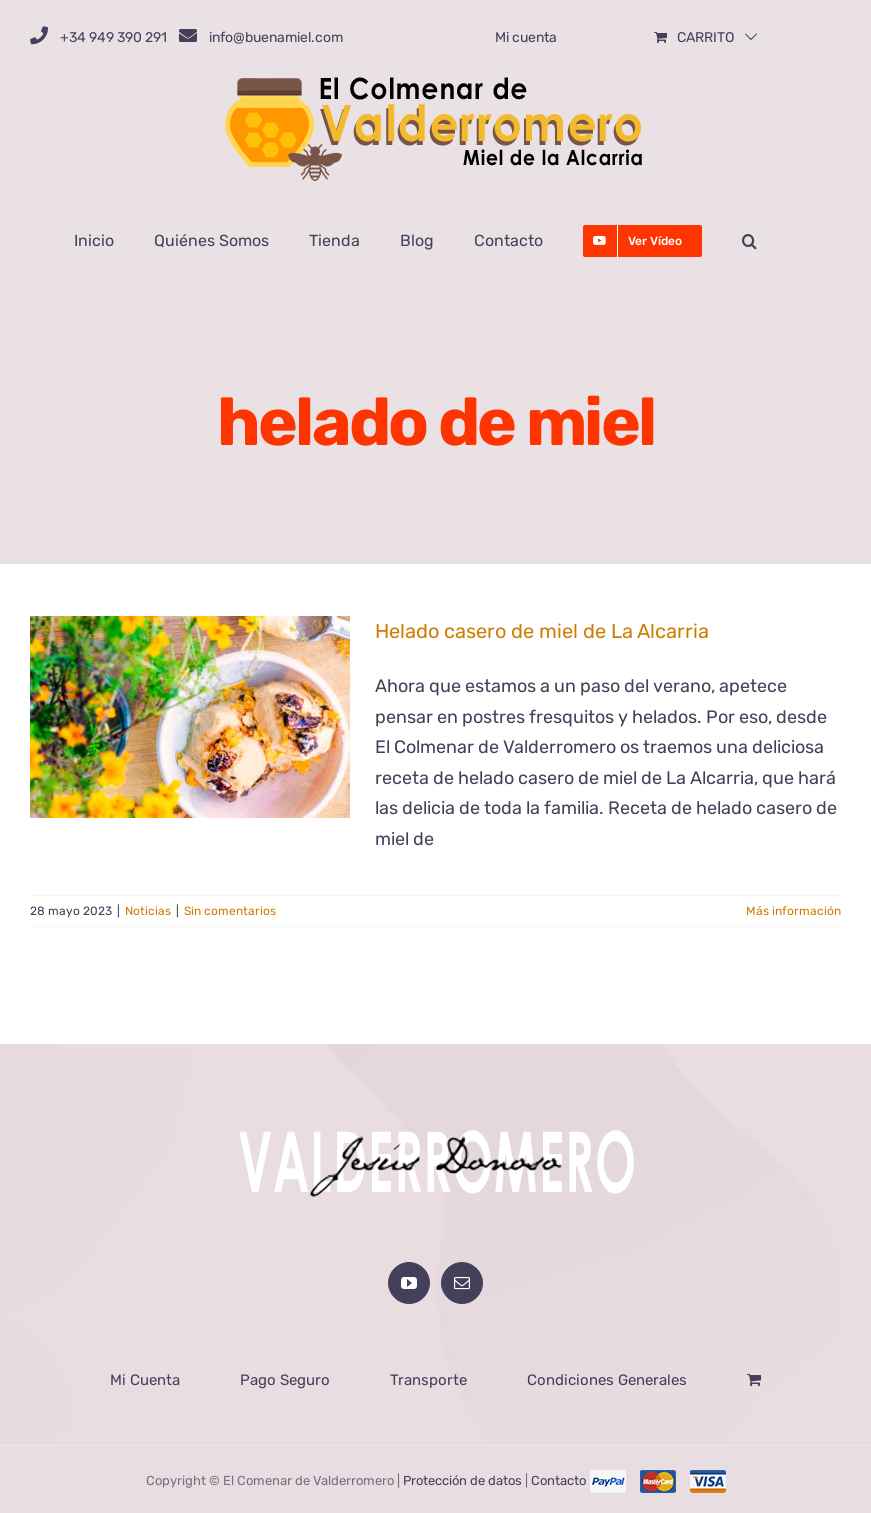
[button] (749, 241)
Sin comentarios (230, 911)
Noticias (148, 911)
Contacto (558, 1480)
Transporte (428, 1380)
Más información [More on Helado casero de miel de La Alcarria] (793, 911)
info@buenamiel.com (276, 37)
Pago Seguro (285, 1380)
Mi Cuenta (145, 1380)
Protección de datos (462, 1480)
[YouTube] (409, 1283)
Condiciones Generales (607, 1380)
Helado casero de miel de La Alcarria (542, 631)
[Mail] (462, 1283)
